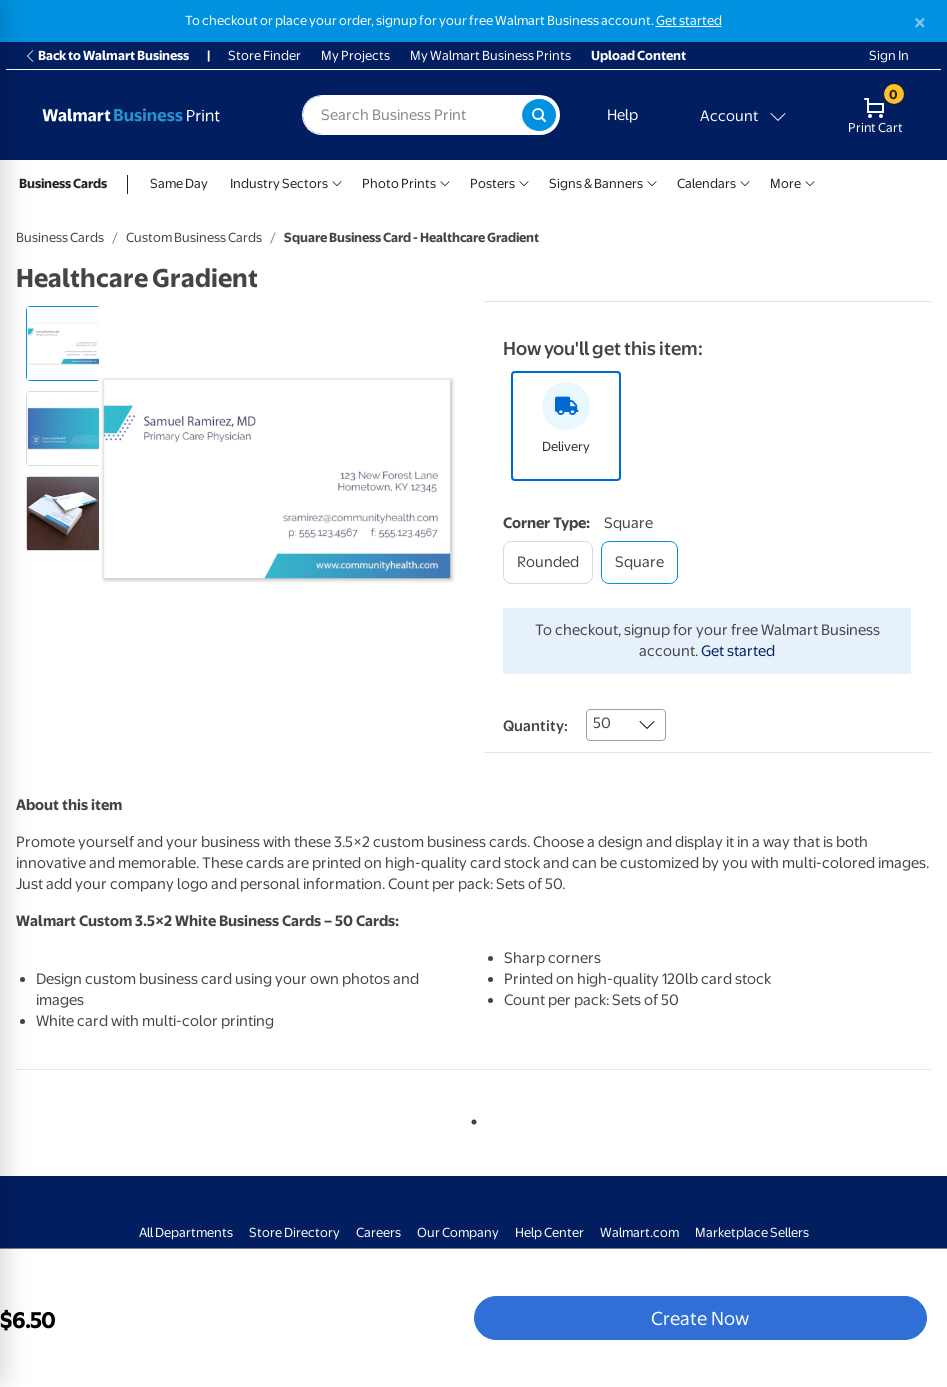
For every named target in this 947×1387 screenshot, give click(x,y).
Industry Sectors (279, 183)
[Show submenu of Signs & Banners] (652, 181)
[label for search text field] (412, 115)
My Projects (355, 55)
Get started (738, 651)
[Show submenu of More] (810, 181)
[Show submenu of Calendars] (745, 181)
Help (622, 115)
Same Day (179, 183)
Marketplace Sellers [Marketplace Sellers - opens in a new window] (752, 1232)
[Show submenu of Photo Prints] (445, 181)
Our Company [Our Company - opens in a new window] (458, 1232)
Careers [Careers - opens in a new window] (378, 1232)
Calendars (706, 183)
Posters (492, 183)
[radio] (63, 343)
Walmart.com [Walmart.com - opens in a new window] (639, 1232)
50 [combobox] (602, 723)
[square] (639, 562)
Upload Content (638, 55)
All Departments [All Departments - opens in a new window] (186, 1232)
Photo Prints (399, 183)
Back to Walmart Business (106, 55)
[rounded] (548, 562)
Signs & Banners (596, 183)
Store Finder (264, 55)
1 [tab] (470, 1118)
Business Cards (63, 183)
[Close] (920, 22)
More (785, 183)
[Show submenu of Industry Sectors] (337, 181)
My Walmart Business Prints (490, 55)
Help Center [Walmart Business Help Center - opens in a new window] (549, 1232)
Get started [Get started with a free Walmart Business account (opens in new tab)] (689, 20)
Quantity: (535, 726)
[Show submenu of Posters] (524, 181)
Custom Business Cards (194, 237)
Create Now (700, 1318)
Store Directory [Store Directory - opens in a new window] (294, 1232)
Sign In (889, 55)
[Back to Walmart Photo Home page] (149, 115)
